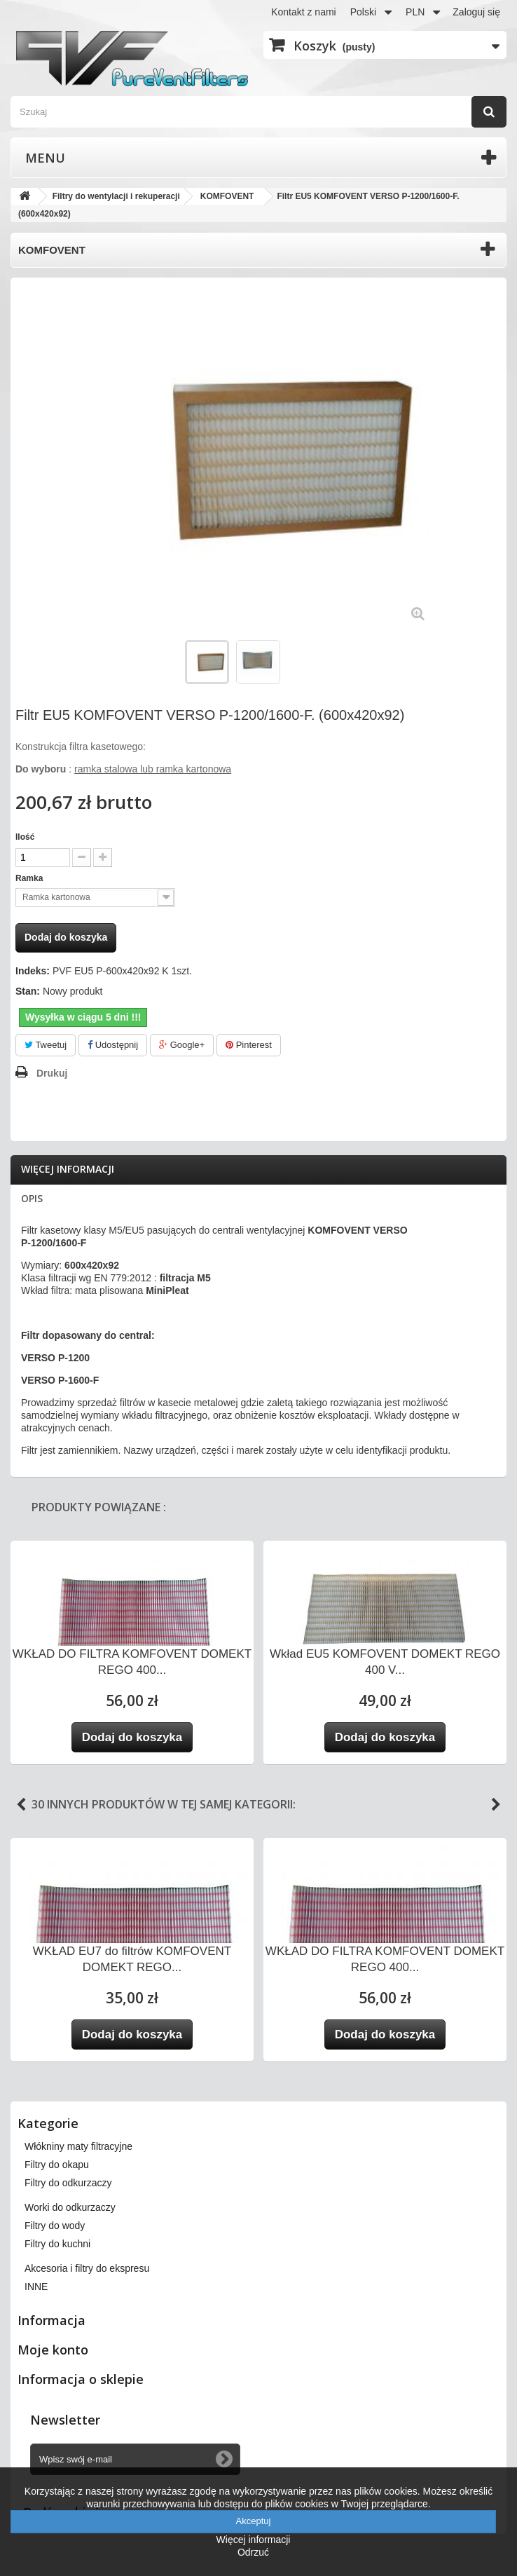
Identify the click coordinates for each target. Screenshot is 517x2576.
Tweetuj (46, 1045)
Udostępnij (113, 1045)
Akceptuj (253, 2521)
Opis (32, 1198)
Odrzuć (253, 2552)
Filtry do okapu (57, 2164)
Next (496, 1805)
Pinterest (249, 1045)
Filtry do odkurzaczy (68, 2182)
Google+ (182, 1045)
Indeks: (32, 970)
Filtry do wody (55, 2225)
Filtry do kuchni (57, 2243)
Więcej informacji (67, 1168)
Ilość (24, 837)
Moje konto (53, 2349)
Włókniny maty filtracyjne (78, 2146)
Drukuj (51, 1073)
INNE (36, 2286)
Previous (21, 1805)
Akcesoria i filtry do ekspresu (87, 2268)
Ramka (30, 878)
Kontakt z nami (303, 12)
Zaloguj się (476, 12)
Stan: (27, 991)
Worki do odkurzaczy (70, 2207)
